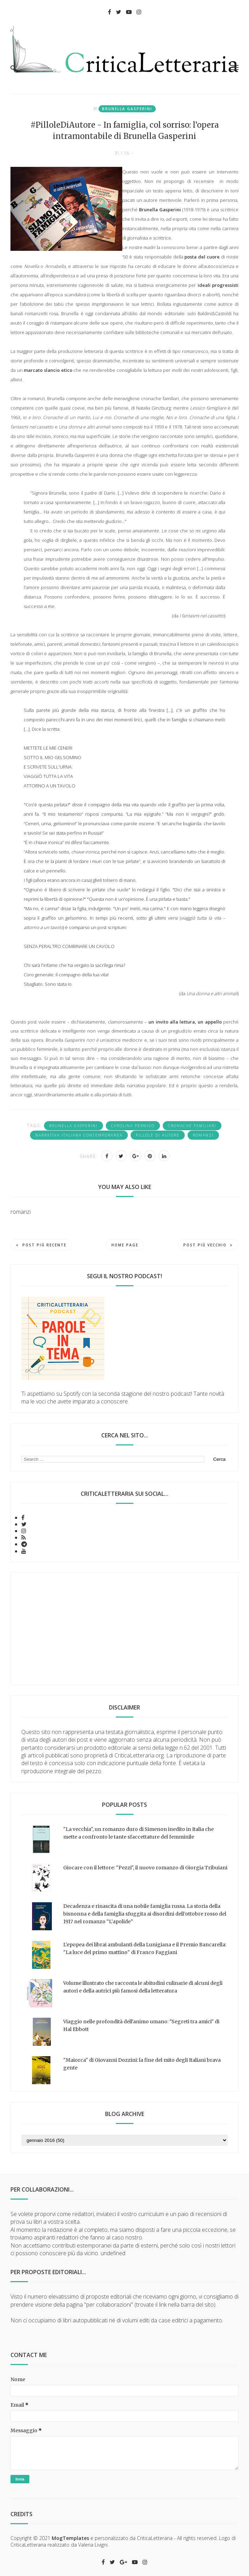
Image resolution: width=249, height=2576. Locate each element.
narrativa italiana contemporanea (79, 1135)
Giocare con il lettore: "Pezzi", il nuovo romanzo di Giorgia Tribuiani (145, 1867)
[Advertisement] (124, 1629)
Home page (124, 1245)
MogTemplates (70, 2538)
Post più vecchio (208, 1245)
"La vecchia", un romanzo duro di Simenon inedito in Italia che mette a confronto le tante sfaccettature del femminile (138, 1833)
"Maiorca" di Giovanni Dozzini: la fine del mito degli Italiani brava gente (142, 2064)
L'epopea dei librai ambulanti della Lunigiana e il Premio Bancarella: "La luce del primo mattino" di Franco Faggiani (144, 1948)
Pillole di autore (158, 1135)
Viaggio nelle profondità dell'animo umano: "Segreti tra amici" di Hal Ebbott (141, 2025)
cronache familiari (192, 1125)
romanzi (203, 1135)
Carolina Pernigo (133, 1125)
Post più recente (41, 1245)
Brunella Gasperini (127, 108)
